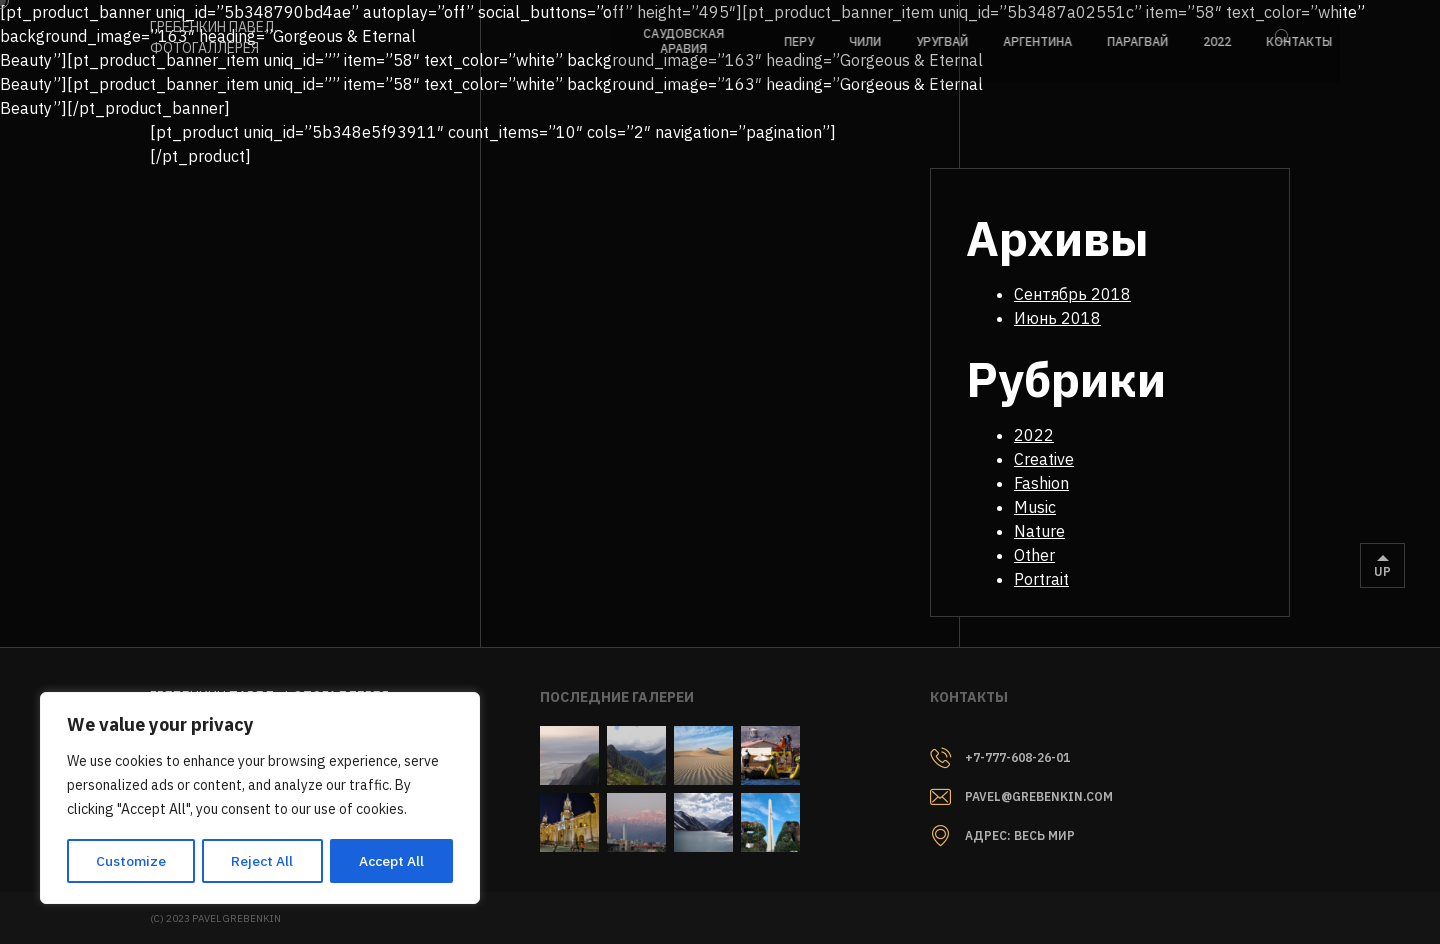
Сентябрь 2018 (1087, 294)
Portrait (1056, 579)
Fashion (1056, 483)
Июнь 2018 (1072, 318)
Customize (130, 861)
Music (1050, 507)
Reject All (261, 861)
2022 (1049, 435)
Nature (1054, 531)
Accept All (391, 861)
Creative (1059, 459)
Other (1049, 555)
